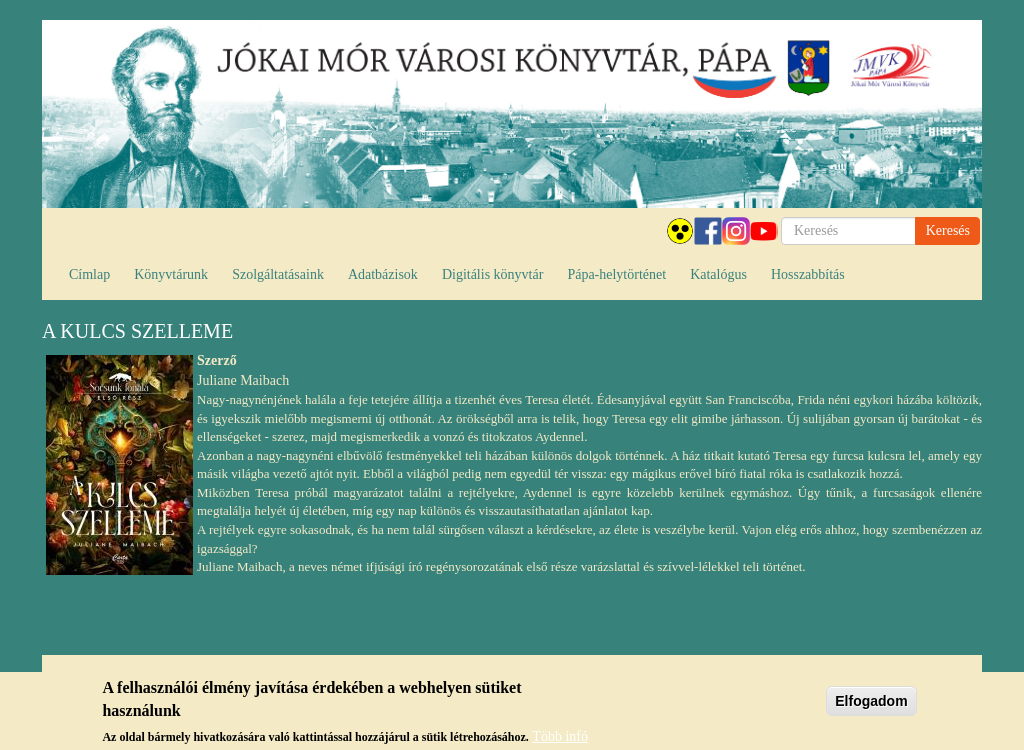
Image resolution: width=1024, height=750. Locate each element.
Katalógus (718, 274)
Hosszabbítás (808, 274)
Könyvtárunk (171, 274)
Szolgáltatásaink (278, 274)
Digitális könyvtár (493, 274)
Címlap (89, 274)
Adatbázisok (383, 274)
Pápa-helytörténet (616, 274)
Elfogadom (871, 706)
